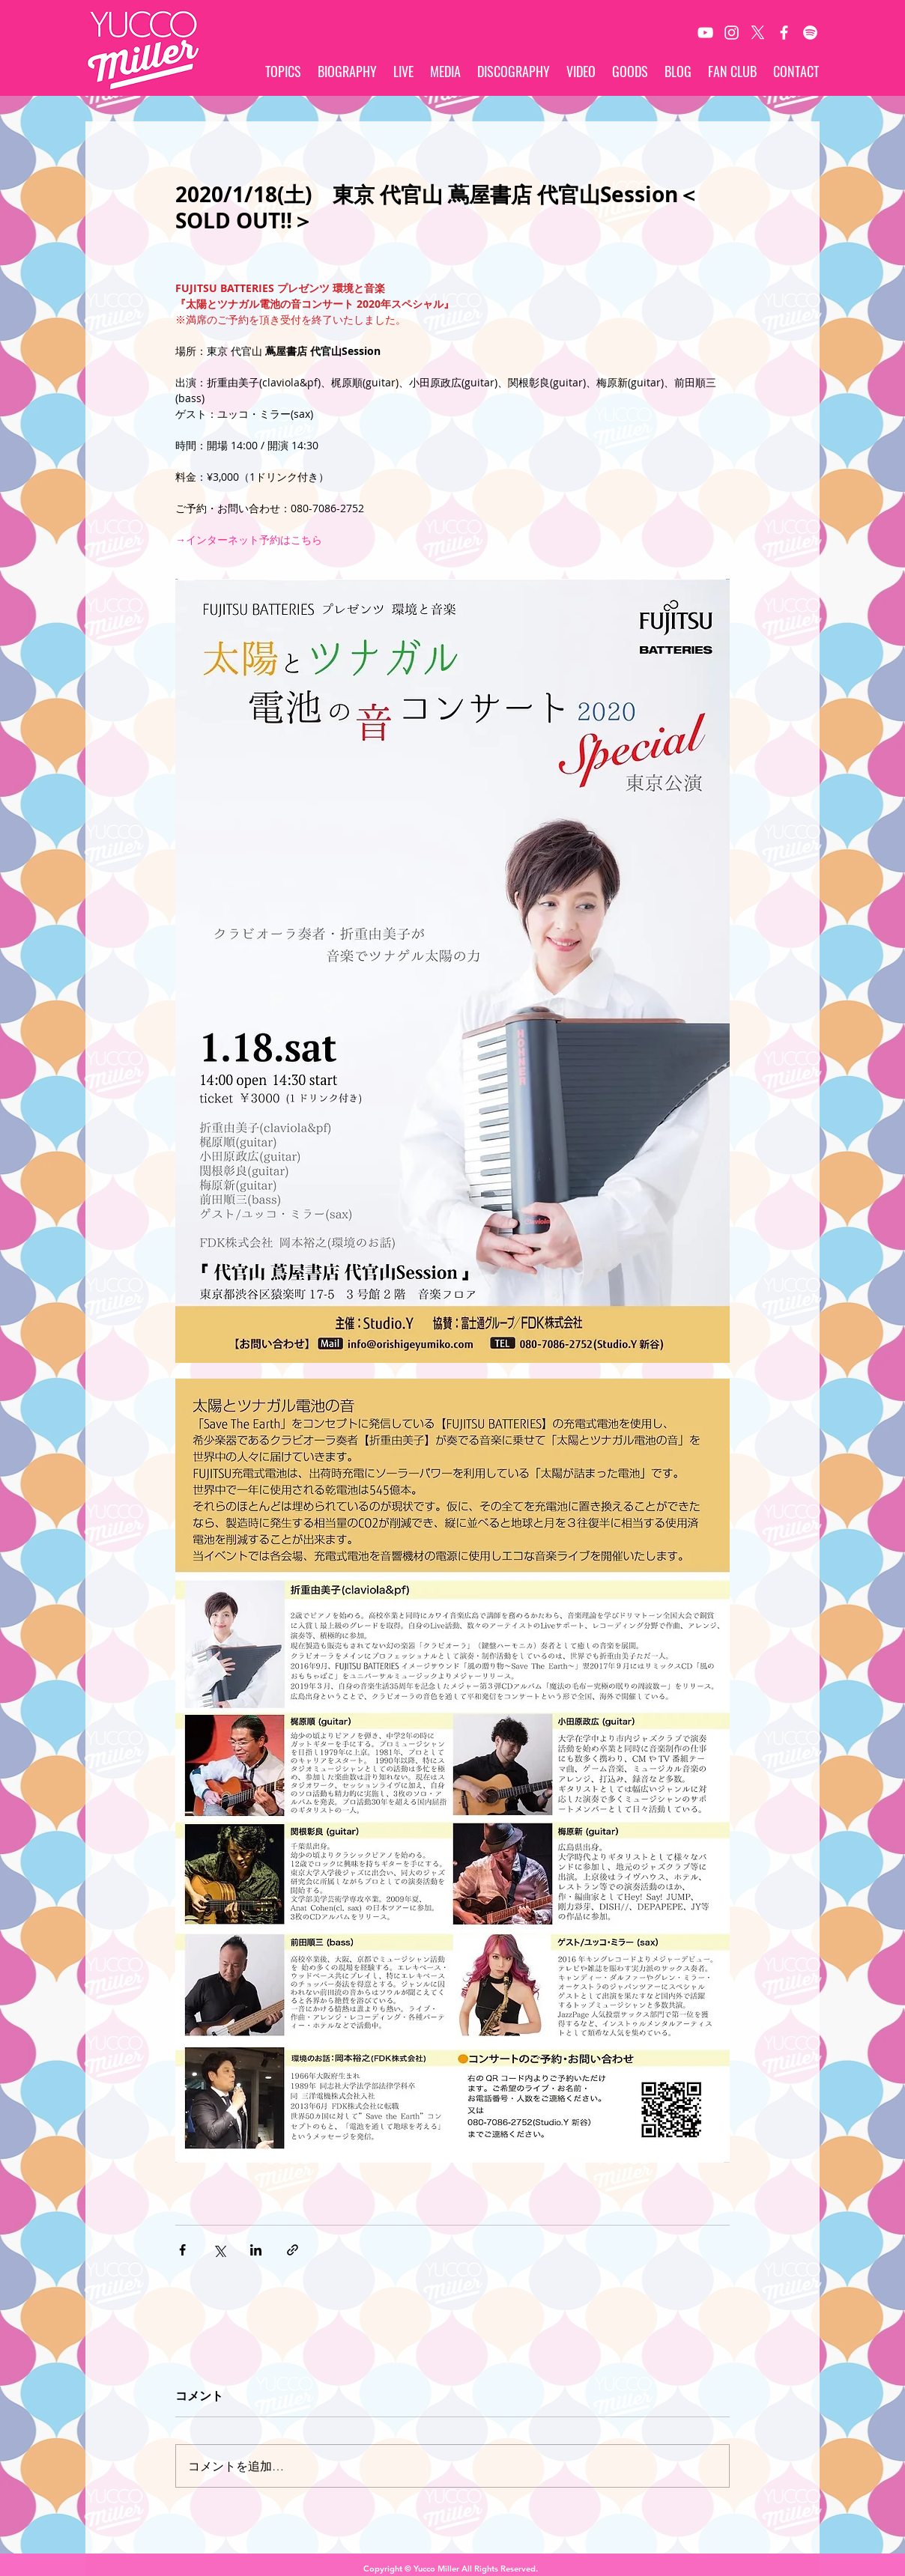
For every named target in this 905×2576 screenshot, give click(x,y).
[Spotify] (810, 32)
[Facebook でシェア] (182, 2250)
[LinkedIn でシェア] (256, 2250)
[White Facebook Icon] (784, 32)
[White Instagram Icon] (731, 32)
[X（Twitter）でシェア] (219, 2250)
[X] (757, 32)
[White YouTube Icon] (705, 32)
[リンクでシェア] (292, 2250)
